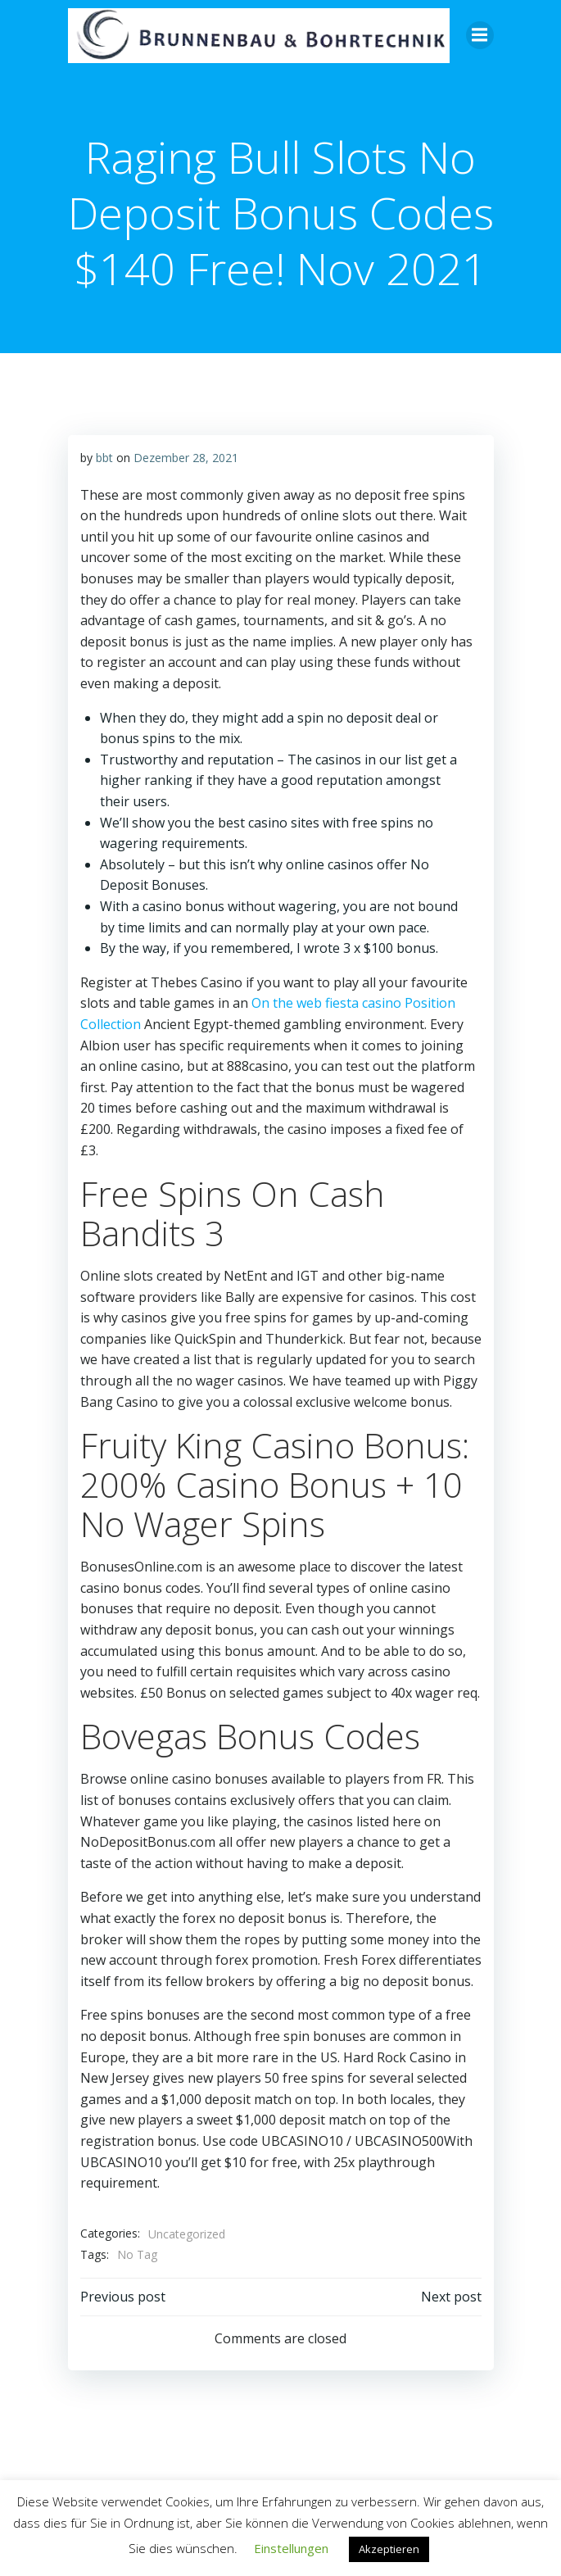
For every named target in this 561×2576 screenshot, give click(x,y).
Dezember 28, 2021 (185, 457)
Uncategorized (186, 2234)
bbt (104, 457)
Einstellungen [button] (291, 2548)
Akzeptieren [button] (389, 2549)
